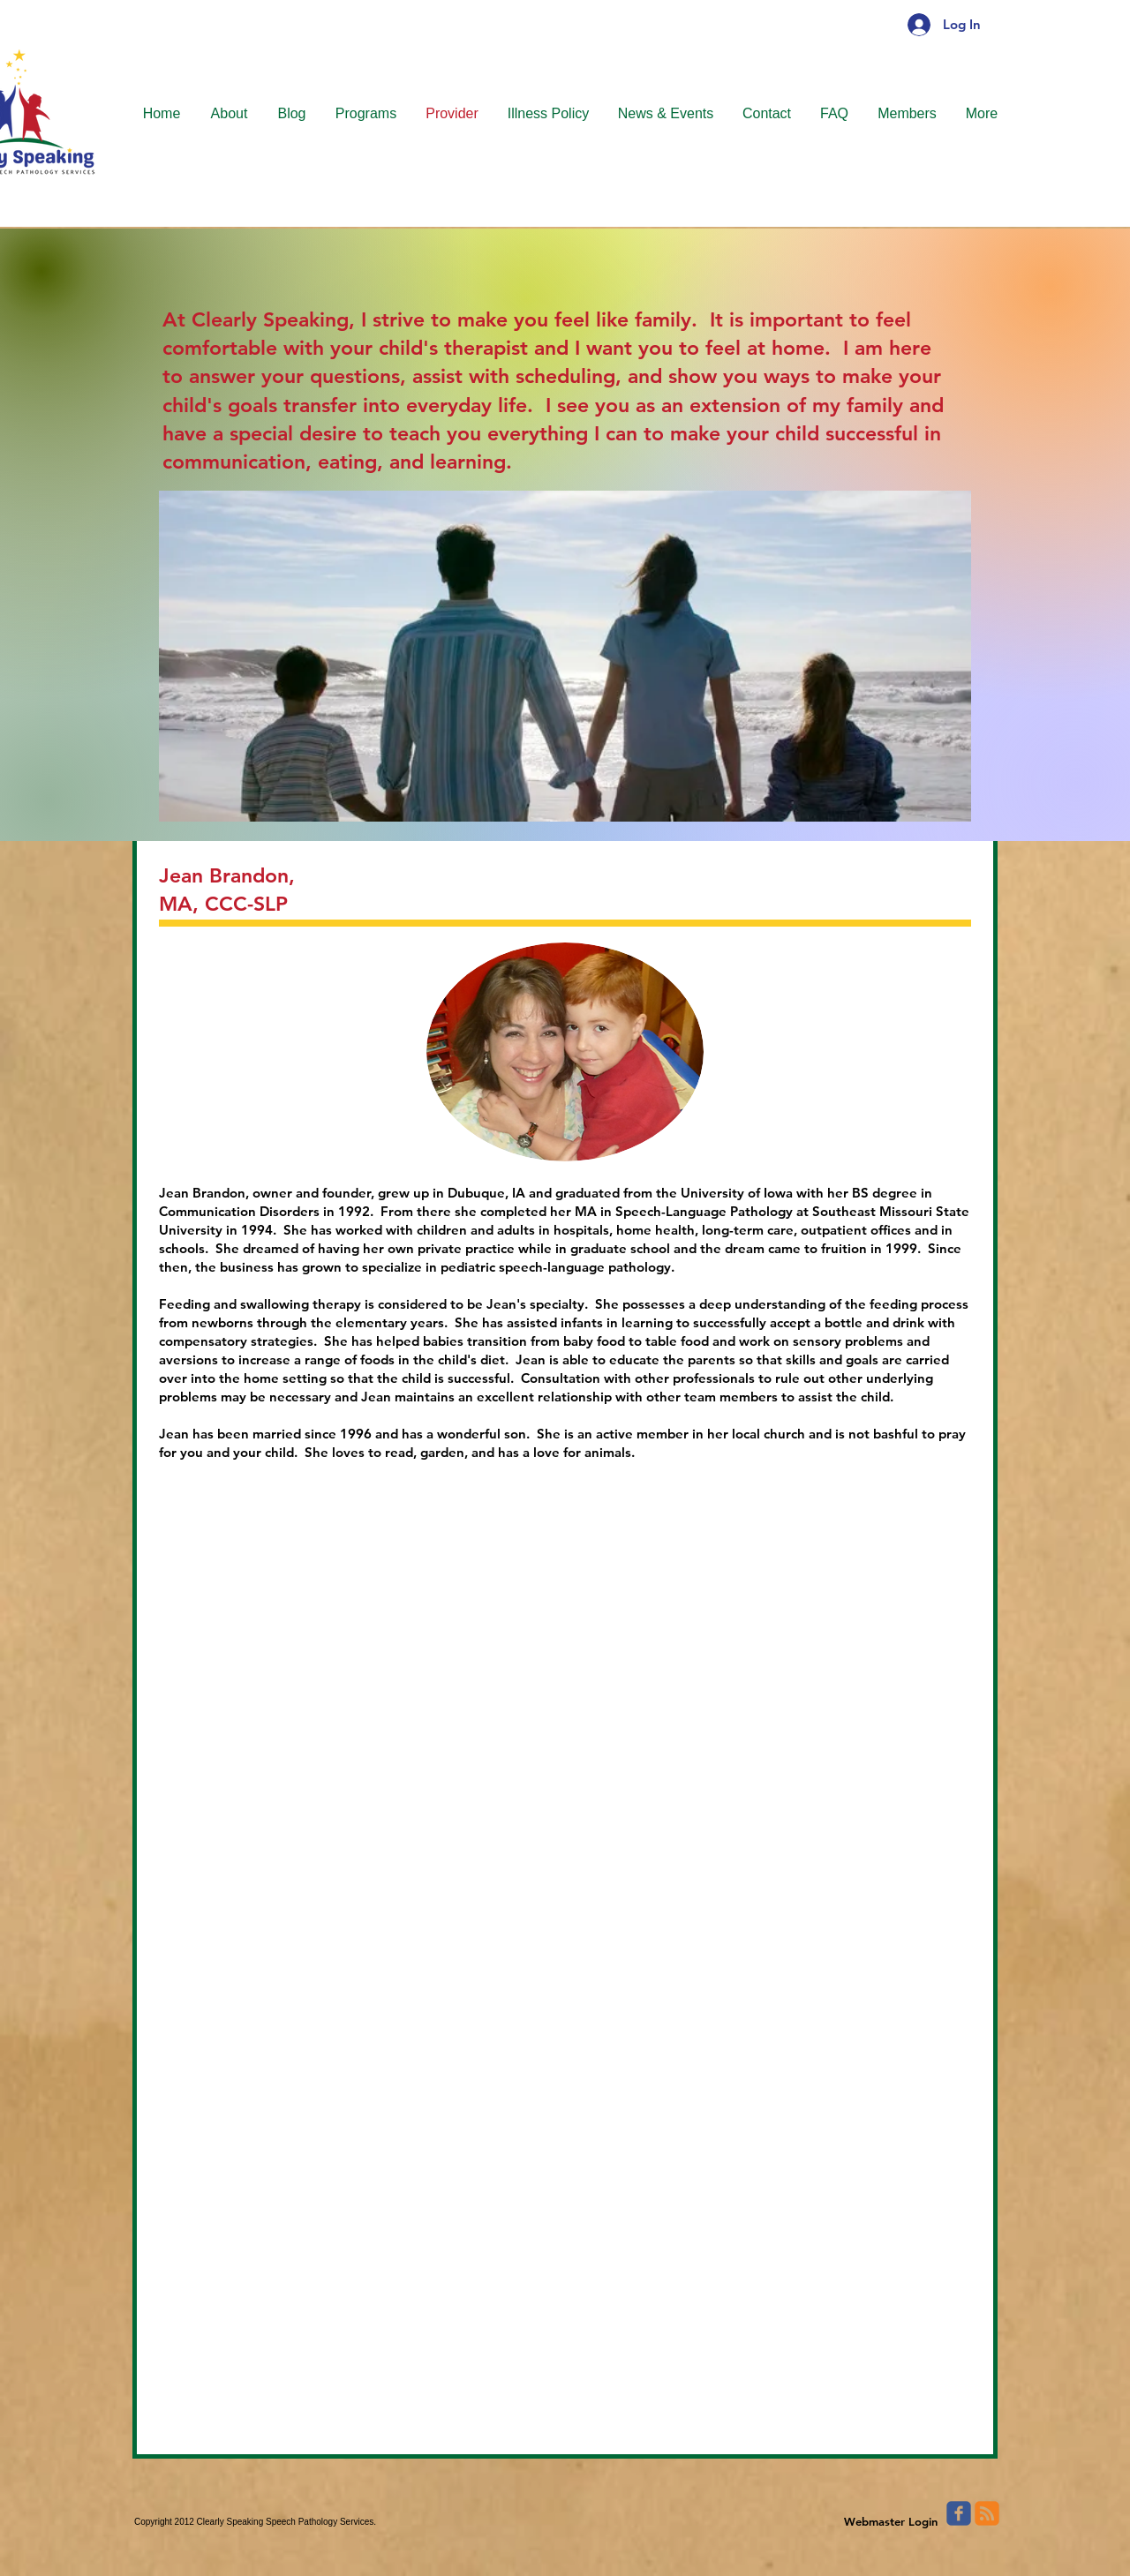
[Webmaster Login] (890, 2521)
